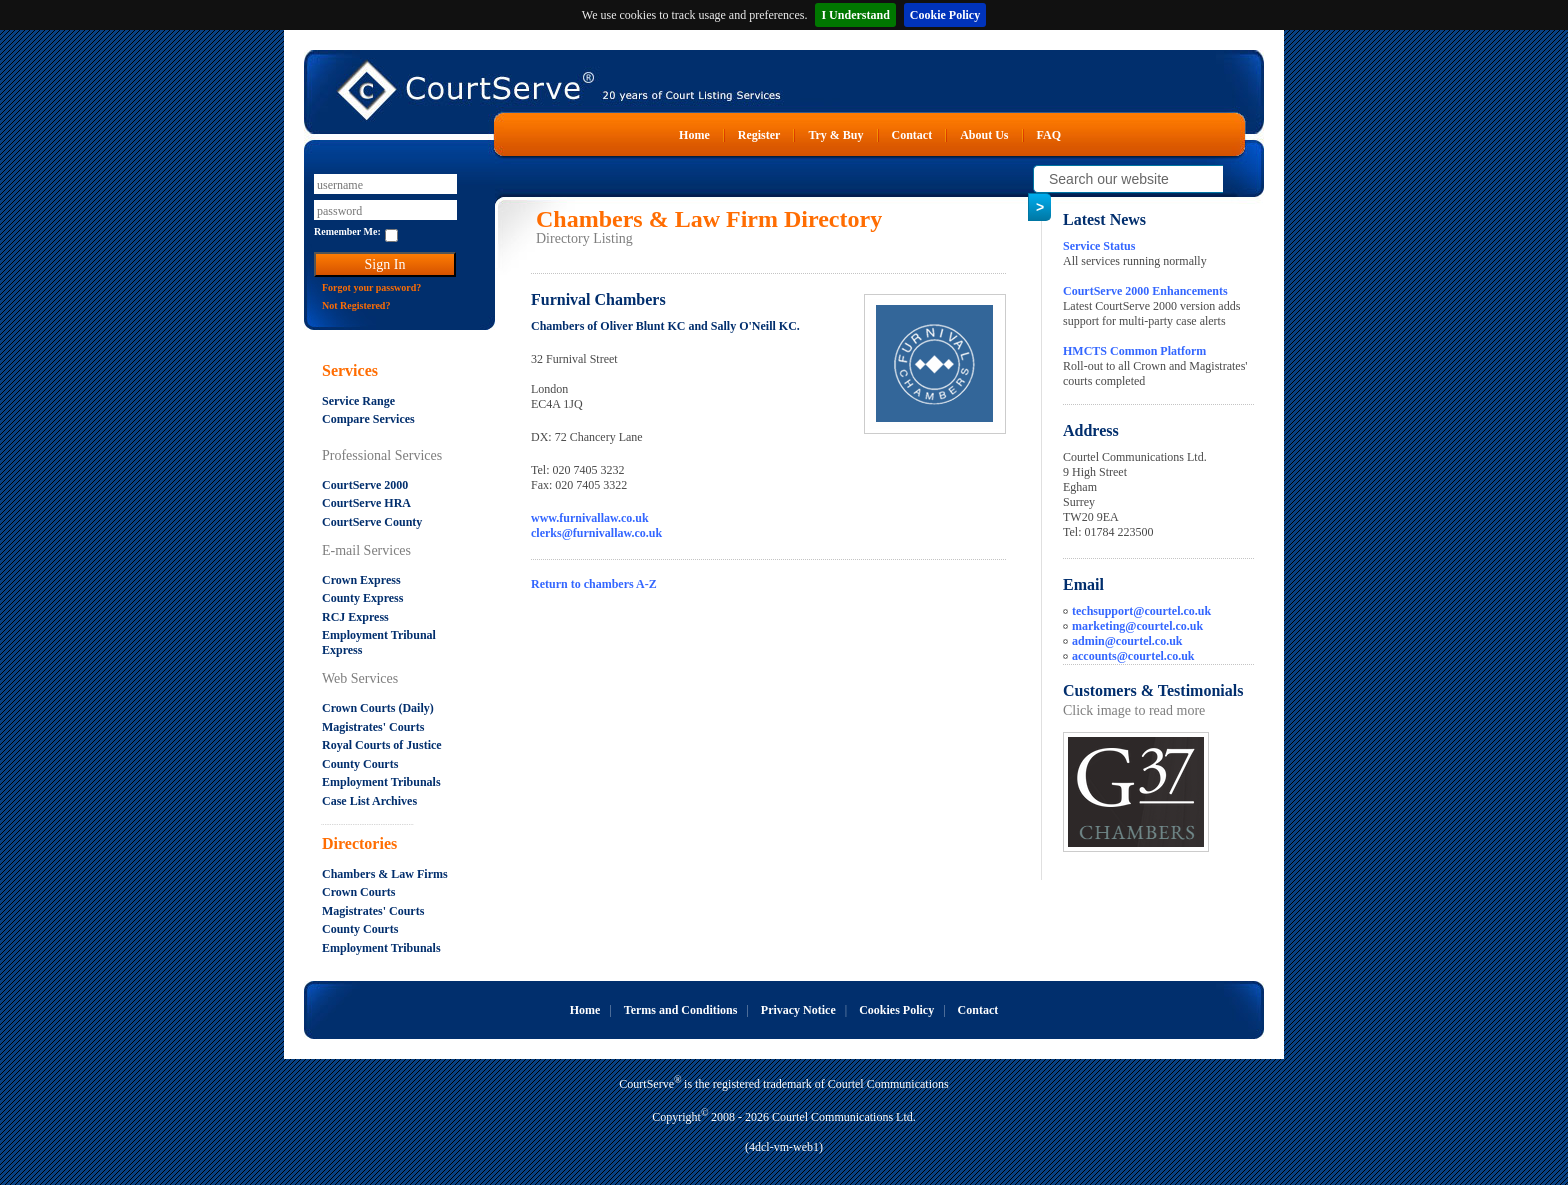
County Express (362, 598)
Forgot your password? (371, 287)
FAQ (1049, 135)
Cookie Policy (945, 15)
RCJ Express (355, 617)
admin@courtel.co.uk (1127, 641)
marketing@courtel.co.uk (1137, 626)
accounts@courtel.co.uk (1133, 656)
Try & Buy (835, 135)
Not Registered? (356, 305)
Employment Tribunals (381, 782)
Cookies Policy (896, 1010)
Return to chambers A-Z (594, 584)
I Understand (855, 15)
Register (759, 135)
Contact (912, 135)
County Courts (360, 764)
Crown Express (361, 580)
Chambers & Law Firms (385, 874)
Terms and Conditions (681, 1010)
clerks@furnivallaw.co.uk (596, 533)
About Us (984, 135)
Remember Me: (347, 231)
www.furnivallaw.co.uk (590, 518)
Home (694, 135)
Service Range (358, 401)
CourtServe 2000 (365, 485)
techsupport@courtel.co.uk (1141, 611)
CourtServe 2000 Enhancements (1145, 291)
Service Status (1099, 246)
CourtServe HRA (366, 503)
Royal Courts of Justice (382, 745)
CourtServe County (372, 522)
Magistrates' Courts (373, 727)
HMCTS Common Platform (1134, 351)
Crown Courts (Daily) (378, 708)
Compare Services (368, 419)
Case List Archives (369, 801)
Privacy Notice (798, 1010)
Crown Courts (358, 892)
